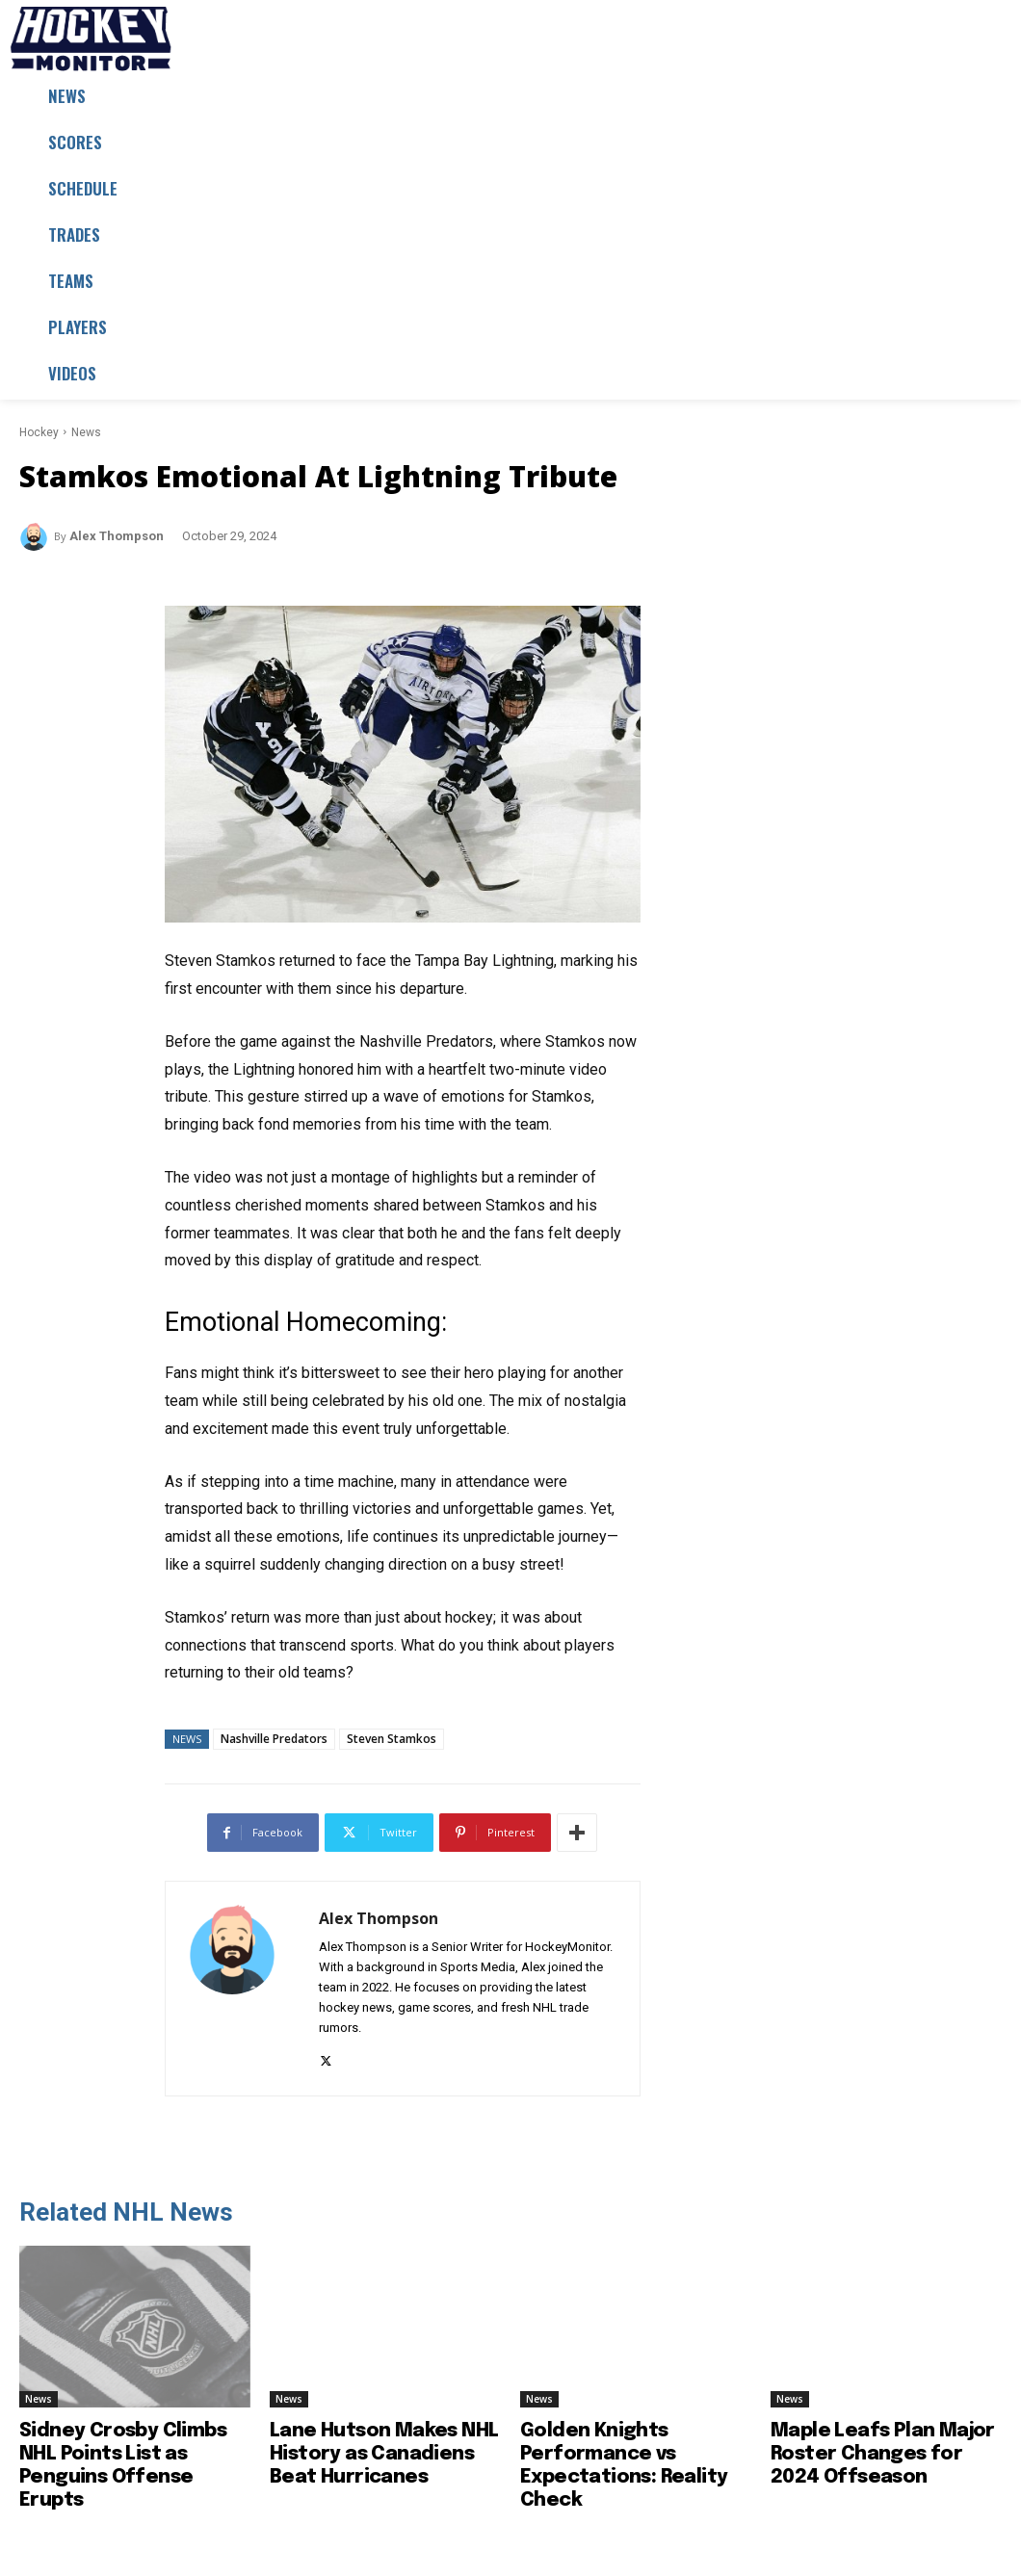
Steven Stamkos (391, 1738)
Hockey (39, 432)
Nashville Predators (274, 1738)
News (86, 432)
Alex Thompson (116, 536)
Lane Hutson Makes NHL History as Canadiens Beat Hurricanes (384, 2454)
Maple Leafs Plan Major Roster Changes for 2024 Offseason (883, 2454)
